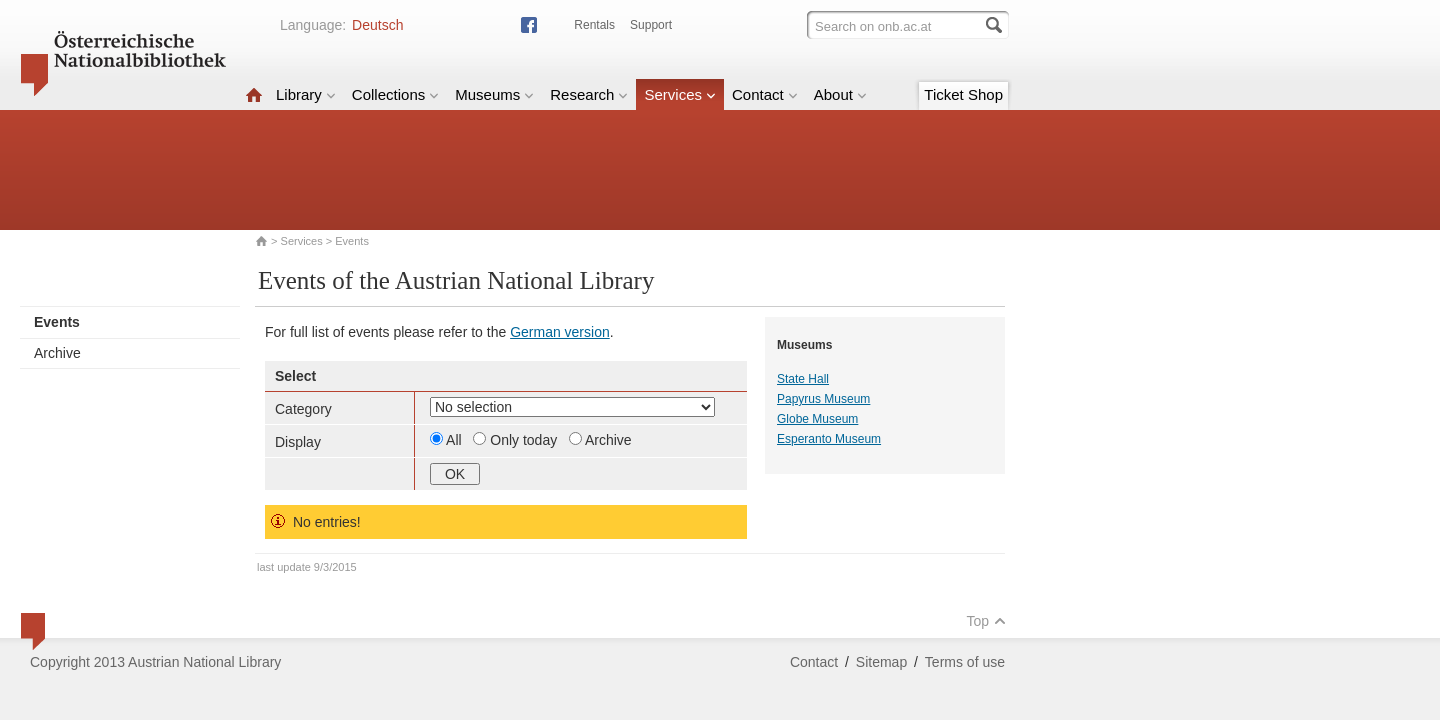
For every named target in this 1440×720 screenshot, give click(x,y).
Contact (765, 94)
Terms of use (965, 662)
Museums (494, 94)
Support (651, 25)
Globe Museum (817, 419)
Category (303, 409)
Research (589, 94)
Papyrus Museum (823, 399)
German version (560, 332)
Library (306, 94)
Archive (57, 353)
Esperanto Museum (829, 439)
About (840, 94)
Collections (395, 94)
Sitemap (881, 662)
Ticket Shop (963, 94)
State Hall (803, 379)
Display (298, 442)
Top (986, 621)
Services (680, 94)
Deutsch (377, 25)
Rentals (594, 25)
